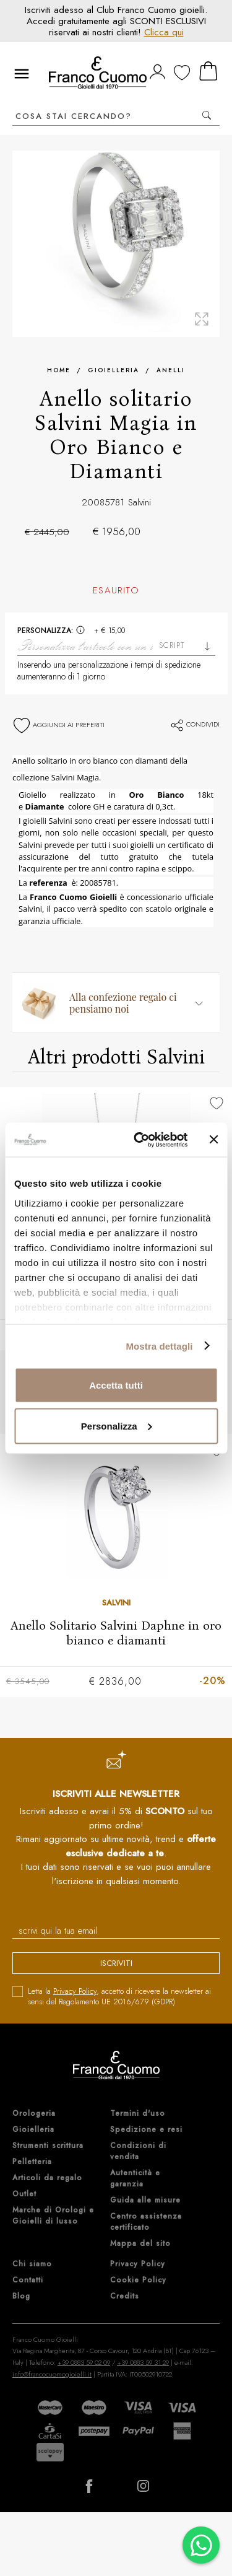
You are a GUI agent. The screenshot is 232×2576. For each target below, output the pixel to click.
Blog (21, 2296)
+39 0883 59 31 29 (143, 2362)
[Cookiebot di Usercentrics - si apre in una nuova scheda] (140, 1140)
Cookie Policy (138, 2280)
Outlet (24, 2193)
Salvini (139, 502)
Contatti (27, 2280)
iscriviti (116, 1963)
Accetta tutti (116, 1385)
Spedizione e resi (146, 2129)
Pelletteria (32, 2161)
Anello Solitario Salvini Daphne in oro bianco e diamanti (116, 1633)
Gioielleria (113, 370)
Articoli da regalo (47, 2177)
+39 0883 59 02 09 (84, 2362)
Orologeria (34, 2113)
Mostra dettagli (159, 1345)
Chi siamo (32, 2263)
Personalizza (116, 1425)
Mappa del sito (140, 2243)
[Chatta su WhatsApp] (201, 2545)
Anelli (171, 370)
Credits (124, 2296)
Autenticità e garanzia (135, 2178)
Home (59, 370)
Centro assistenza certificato (146, 2222)
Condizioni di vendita (138, 2151)
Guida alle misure (145, 2200)
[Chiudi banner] (213, 1139)
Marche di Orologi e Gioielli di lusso (53, 2215)
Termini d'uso (137, 2113)
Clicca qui (164, 32)
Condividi (195, 724)
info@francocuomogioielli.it (52, 2374)
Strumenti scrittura (48, 2145)
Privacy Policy (75, 1991)
